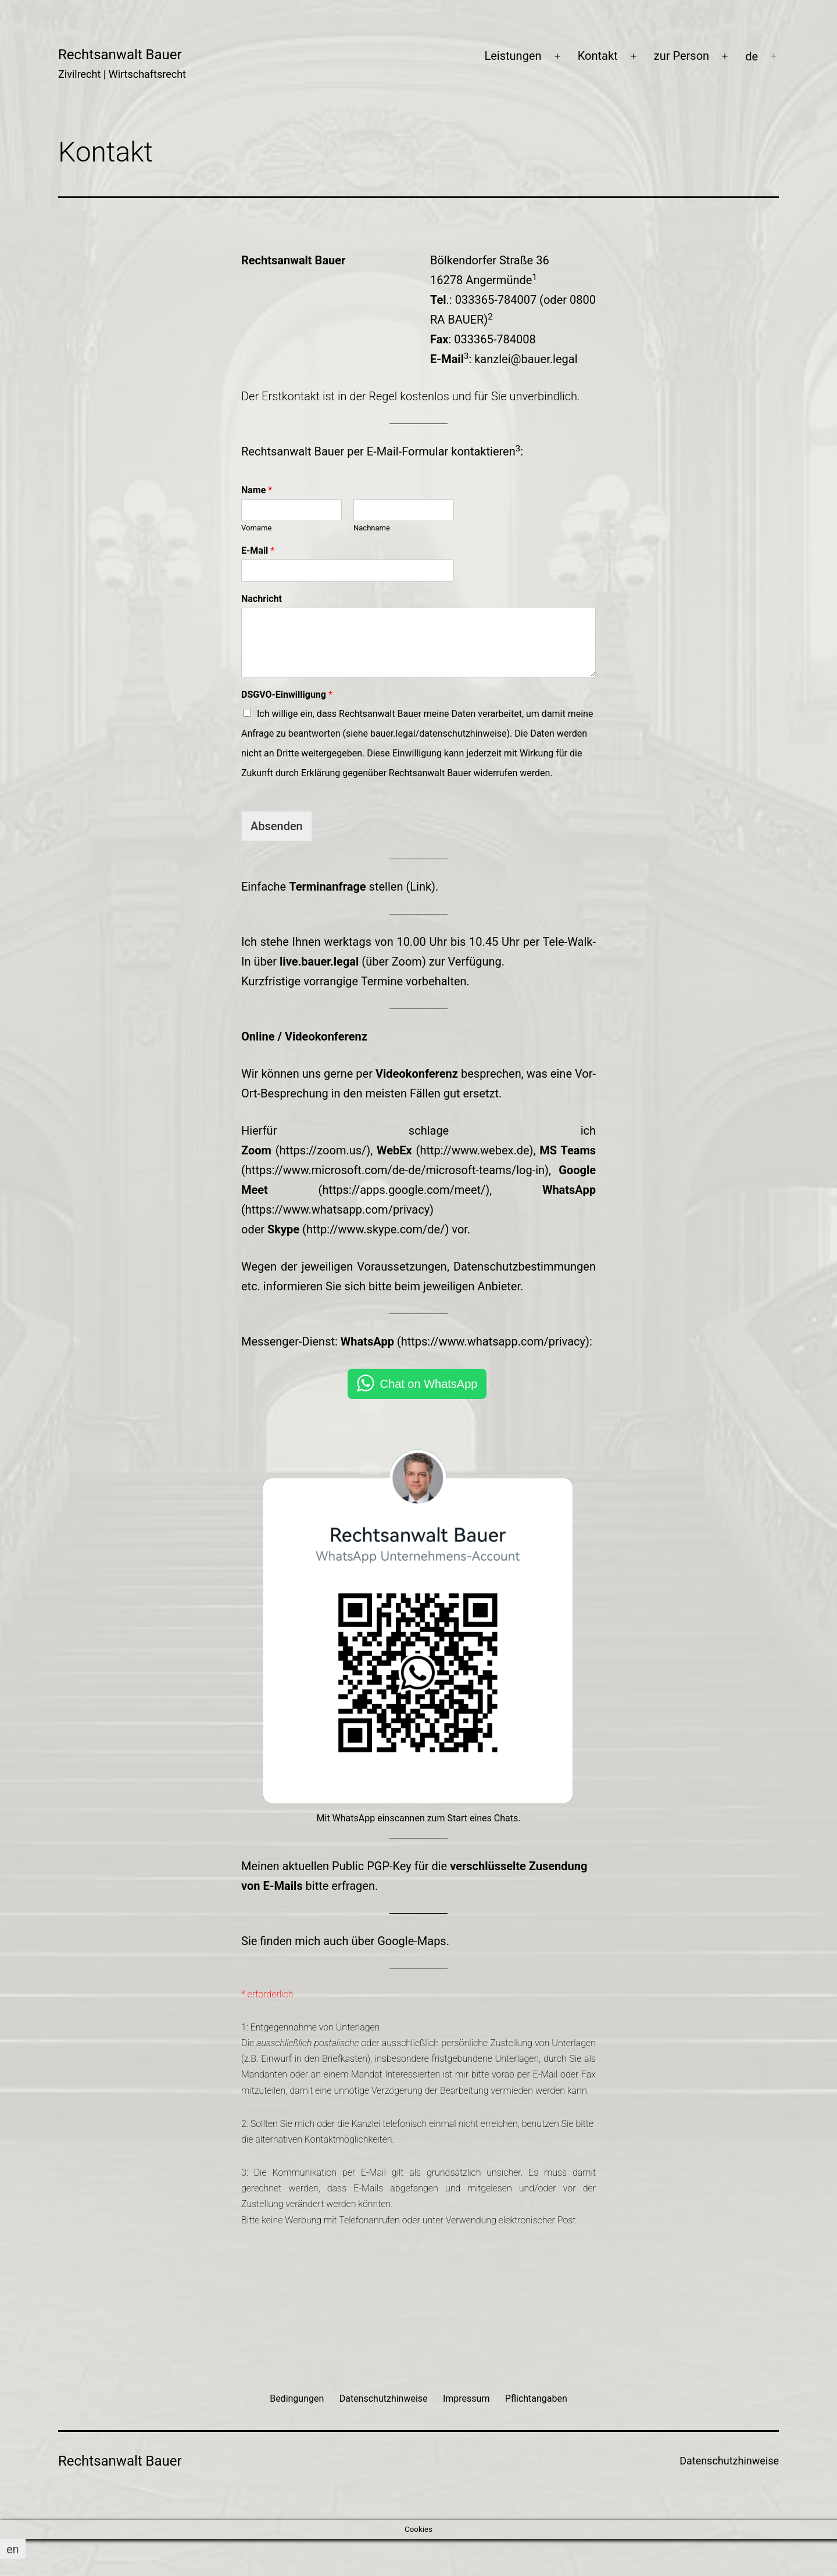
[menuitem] (752, 56)
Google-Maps (411, 1941)
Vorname (256, 527)
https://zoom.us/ (323, 1150)
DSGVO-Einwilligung (286, 694)
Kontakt (598, 56)
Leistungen (512, 56)
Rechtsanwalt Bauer (120, 54)
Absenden (277, 826)
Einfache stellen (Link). (339, 887)
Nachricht (261, 598)
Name (256, 490)
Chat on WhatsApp (429, 1383)
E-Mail (257, 550)
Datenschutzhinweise (729, 2461)
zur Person (681, 56)
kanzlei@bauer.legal (525, 359)
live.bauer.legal (319, 961)
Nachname (371, 527)
